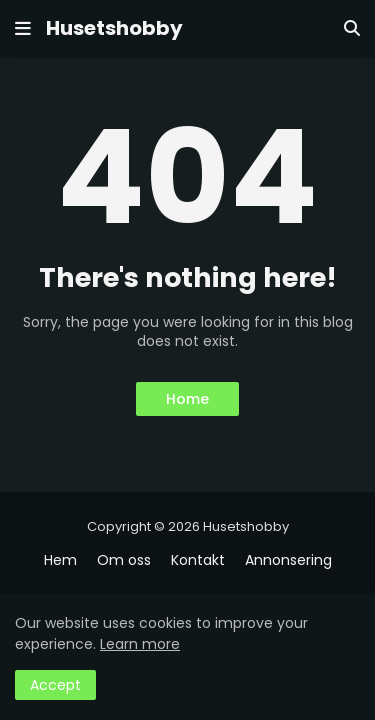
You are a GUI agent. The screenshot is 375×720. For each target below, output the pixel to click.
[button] (23, 29)
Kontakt (198, 560)
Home (187, 399)
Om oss (124, 560)
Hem (60, 560)
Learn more (140, 644)
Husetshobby (114, 28)
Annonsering (288, 560)
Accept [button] (55, 685)
